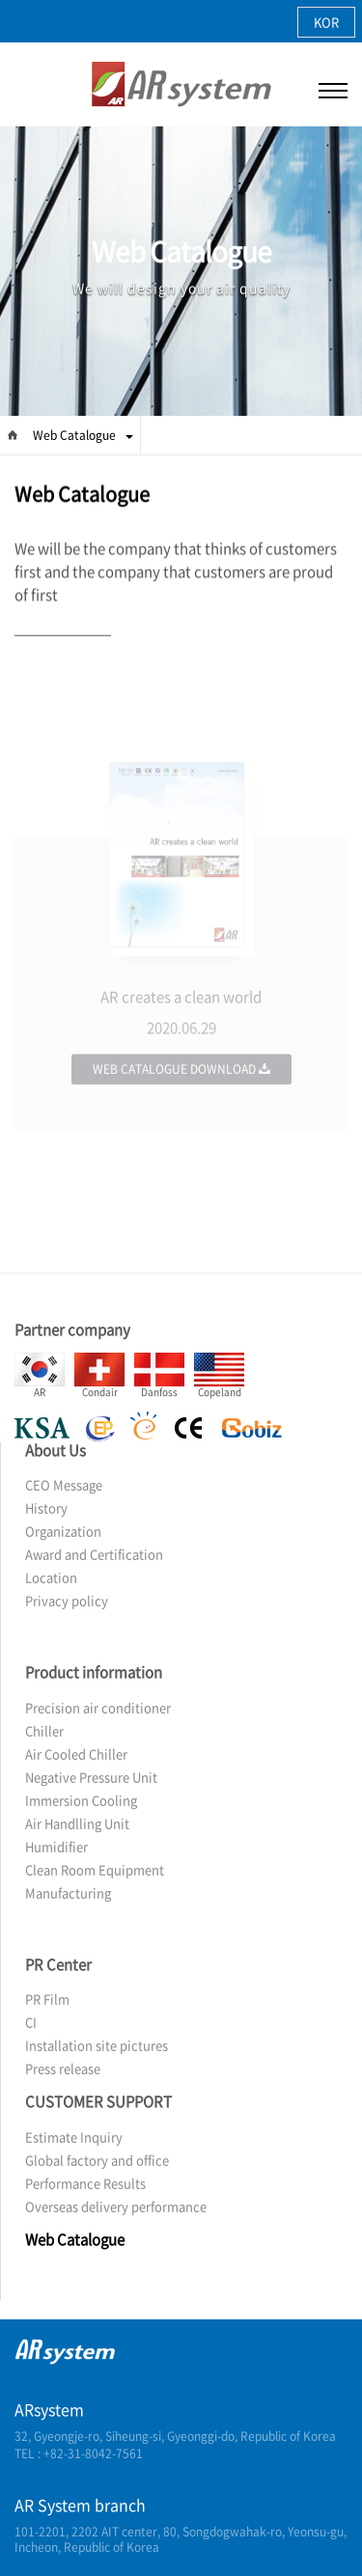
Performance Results (85, 2183)
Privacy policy (66, 1600)
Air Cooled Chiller (76, 1753)
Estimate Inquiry (74, 2136)
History (46, 1507)
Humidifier (56, 1846)
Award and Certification (94, 1554)
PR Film (47, 1998)
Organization (63, 1530)
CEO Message (63, 1484)
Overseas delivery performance (116, 2206)
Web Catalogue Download (181, 1105)
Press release (62, 2068)
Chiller (44, 1730)
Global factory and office (97, 2160)
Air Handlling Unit (77, 1823)
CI (31, 2022)
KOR (326, 22)
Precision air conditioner (98, 1707)
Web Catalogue (83, 435)
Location (51, 1577)
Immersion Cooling (81, 1800)
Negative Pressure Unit (91, 1777)
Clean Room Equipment (94, 1869)
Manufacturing (68, 1892)
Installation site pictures (96, 2045)
